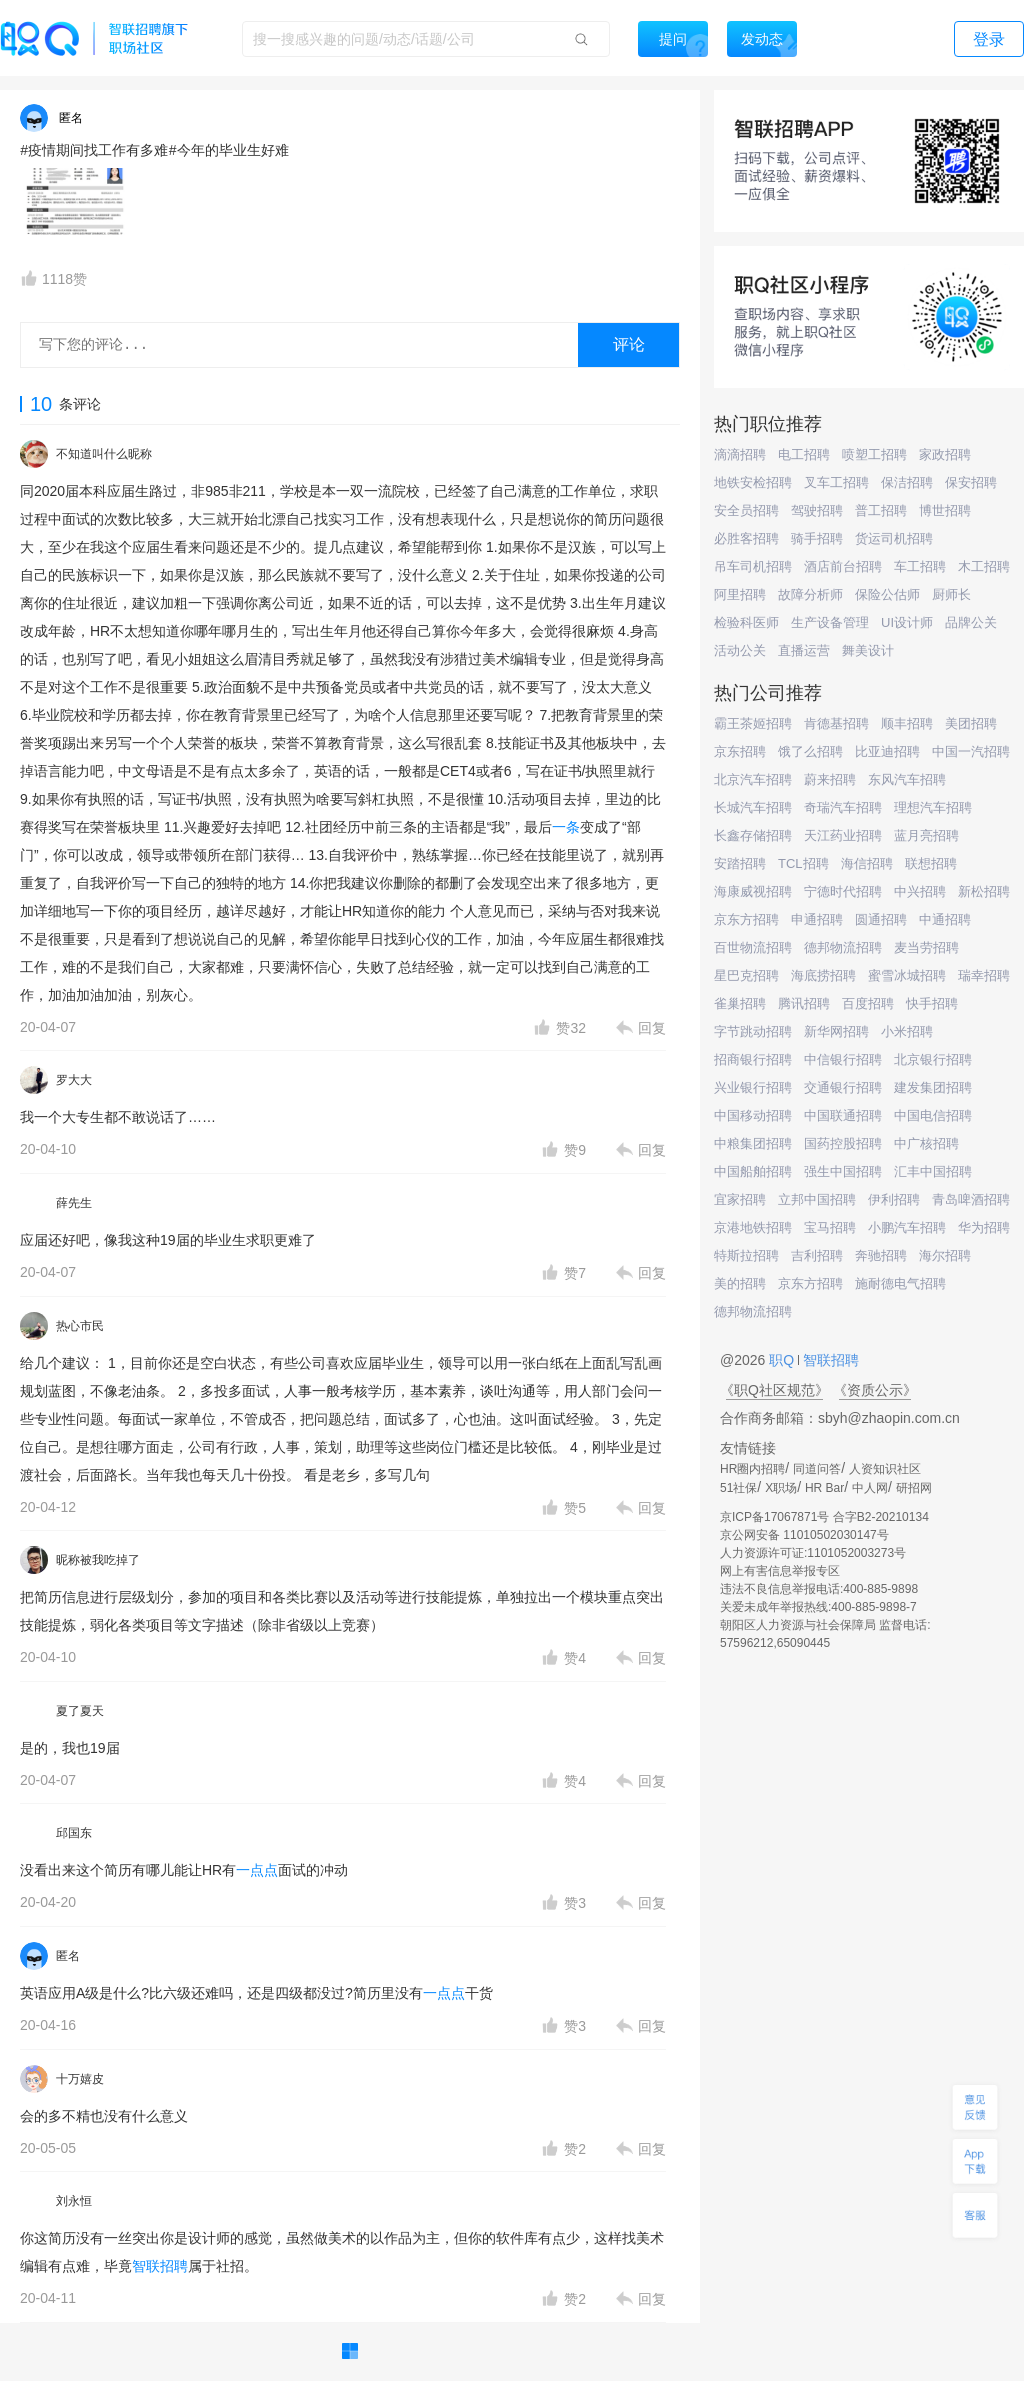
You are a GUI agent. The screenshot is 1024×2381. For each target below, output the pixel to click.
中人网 (870, 1488)
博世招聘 (945, 510)
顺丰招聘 (907, 723)
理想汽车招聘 (933, 807)
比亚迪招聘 (887, 751)
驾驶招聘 (817, 510)
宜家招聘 (740, 1199)
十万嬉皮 (80, 2079)
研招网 (914, 1488)
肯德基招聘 (836, 723)
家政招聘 (945, 454)
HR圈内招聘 (752, 1469)
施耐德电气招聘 (900, 1283)
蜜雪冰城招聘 (907, 975)
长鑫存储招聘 (753, 835)
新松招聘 (984, 891)
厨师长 (951, 594)
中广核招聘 (926, 1143)
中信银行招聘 (843, 1059)
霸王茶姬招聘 (753, 723)
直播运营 (804, 650)
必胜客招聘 (746, 538)
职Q (783, 1360)
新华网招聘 (836, 1031)
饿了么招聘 (810, 751)
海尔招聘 (945, 1255)
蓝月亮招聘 (926, 835)
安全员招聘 (746, 510)
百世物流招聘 (753, 947)
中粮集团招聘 (753, 1143)
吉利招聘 (817, 1255)
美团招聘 (971, 723)
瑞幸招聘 (984, 975)
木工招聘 (984, 566)
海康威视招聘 (753, 891)
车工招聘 (920, 566)
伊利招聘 (894, 1199)
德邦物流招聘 (843, 947)
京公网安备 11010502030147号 (804, 1535)
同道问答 (817, 1469)
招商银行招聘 (753, 1059)
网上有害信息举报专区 (780, 1571)
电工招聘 (804, 454)
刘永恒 (74, 2201)
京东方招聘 (746, 919)
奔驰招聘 (881, 1255)
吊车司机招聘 (753, 566)
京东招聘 (740, 751)
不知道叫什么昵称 (104, 454)
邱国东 (74, 1833)
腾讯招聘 (804, 1003)
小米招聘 (907, 1031)
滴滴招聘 (740, 454)
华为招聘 (984, 1227)
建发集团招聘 (933, 1087)
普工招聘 (881, 510)
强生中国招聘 (843, 1171)
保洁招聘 (907, 482)
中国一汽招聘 (971, 751)
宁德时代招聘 (843, 891)
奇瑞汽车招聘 (843, 807)
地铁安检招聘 (753, 482)
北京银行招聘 (933, 1059)
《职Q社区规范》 (774, 1390)
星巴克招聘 (746, 975)
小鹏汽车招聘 (907, 1227)
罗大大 (74, 1080)
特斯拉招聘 (746, 1255)
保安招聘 (971, 482)
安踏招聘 (740, 863)
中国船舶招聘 (753, 1171)
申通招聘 (817, 919)
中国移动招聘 (753, 1115)
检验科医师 (746, 622)
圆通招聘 (881, 919)
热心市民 (80, 1326)
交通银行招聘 (843, 1087)
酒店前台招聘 (843, 566)
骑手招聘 (817, 538)
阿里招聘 (740, 594)
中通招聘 (945, 919)
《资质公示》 (875, 1390)
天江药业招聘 (843, 835)
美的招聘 (740, 1283)
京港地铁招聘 (753, 1227)
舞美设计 (868, 650)
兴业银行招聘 (753, 1087)
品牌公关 (971, 622)
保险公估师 (887, 594)
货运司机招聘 (894, 538)
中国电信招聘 (933, 1115)
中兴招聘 (920, 891)
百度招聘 (868, 1003)
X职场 (781, 1488)
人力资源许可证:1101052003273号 (813, 1553)
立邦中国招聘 (817, 1199)
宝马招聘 (830, 1227)
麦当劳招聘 (926, 947)
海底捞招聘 (823, 975)
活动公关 (740, 650)
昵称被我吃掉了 (98, 1560)
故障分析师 (810, 594)
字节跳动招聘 (753, 1031)
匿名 (68, 1956)
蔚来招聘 (830, 779)
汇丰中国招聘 (933, 1171)
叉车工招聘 (836, 482)
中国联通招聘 (843, 1115)
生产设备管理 (830, 622)
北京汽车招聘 (753, 779)
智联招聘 (160, 2266)
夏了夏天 (80, 1711)
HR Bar (824, 1488)
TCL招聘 (803, 863)
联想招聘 (931, 863)
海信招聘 (867, 863)
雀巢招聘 (740, 1003)
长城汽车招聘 (753, 807)
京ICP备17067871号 (774, 1517)
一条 (566, 827)
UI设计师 (907, 622)
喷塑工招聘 (874, 454)
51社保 (738, 1488)
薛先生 (74, 1203)
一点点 (257, 1870)
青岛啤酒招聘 (971, 1199)
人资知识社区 (885, 1469)
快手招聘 (932, 1003)
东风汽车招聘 (907, 779)
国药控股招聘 (843, 1143)
